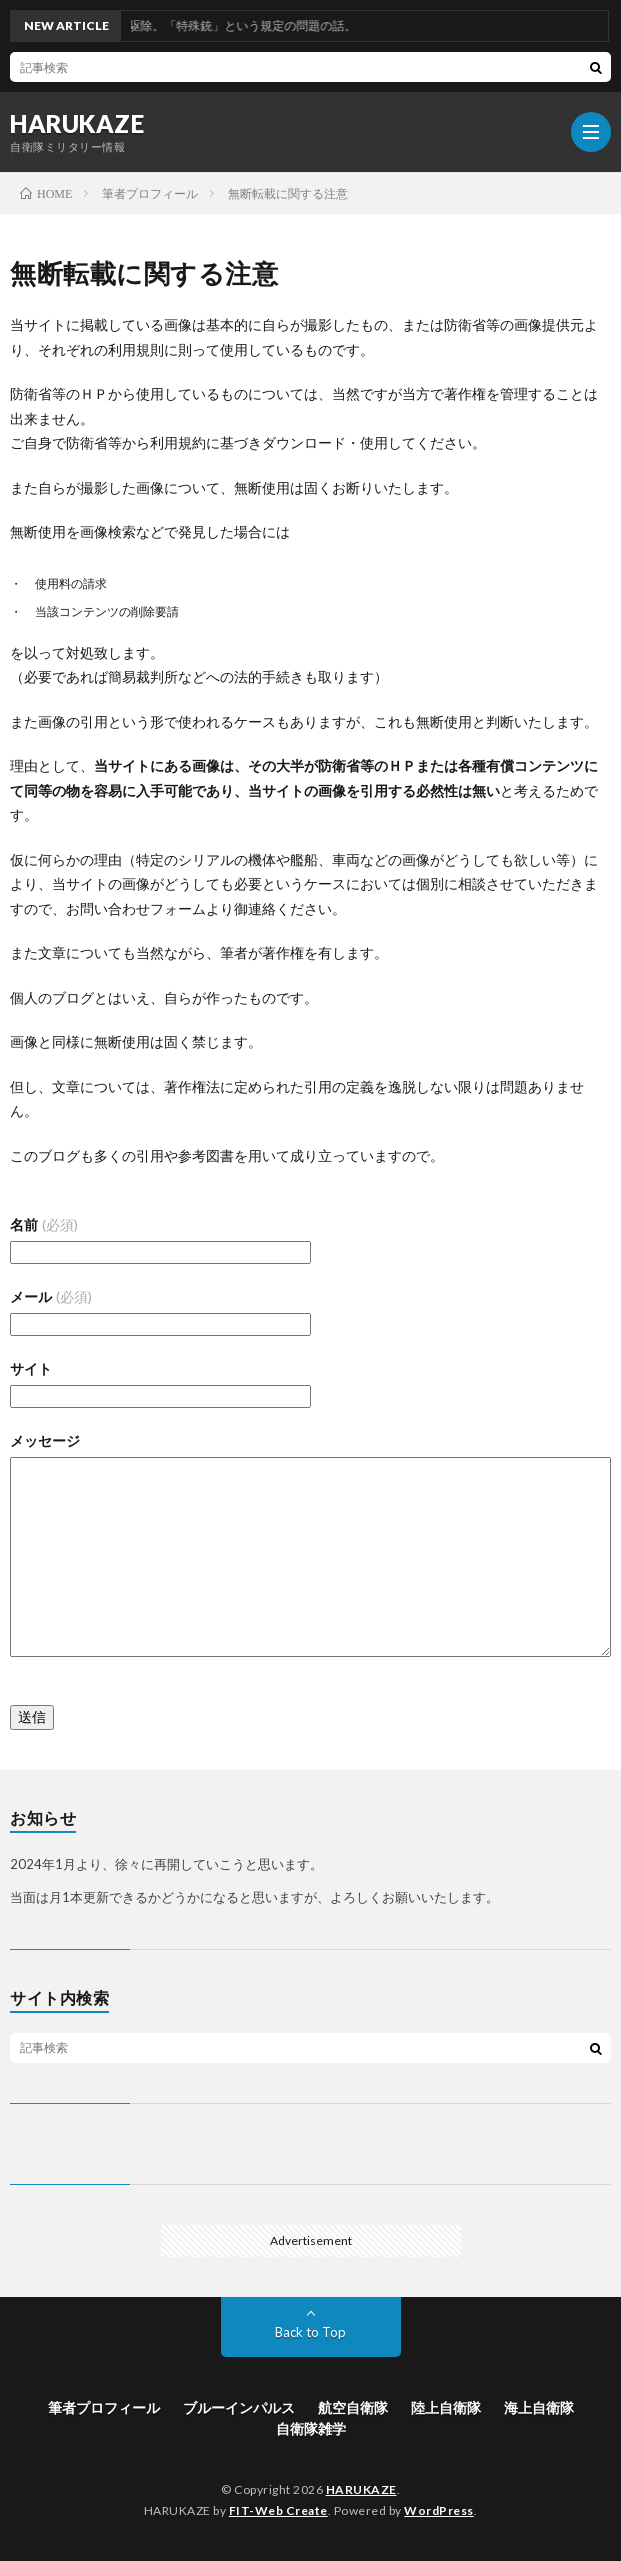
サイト (31, 1368)
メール (51, 1296)
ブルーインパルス (239, 2407)
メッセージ (45, 1440)
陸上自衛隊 (446, 2407)
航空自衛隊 (353, 2407)
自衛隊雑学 (311, 2428)
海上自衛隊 (539, 2407)
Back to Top (310, 2332)
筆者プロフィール (104, 2407)
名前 (44, 1224)
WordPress (439, 2510)
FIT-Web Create (278, 2510)
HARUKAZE (77, 124)
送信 (32, 1716)
